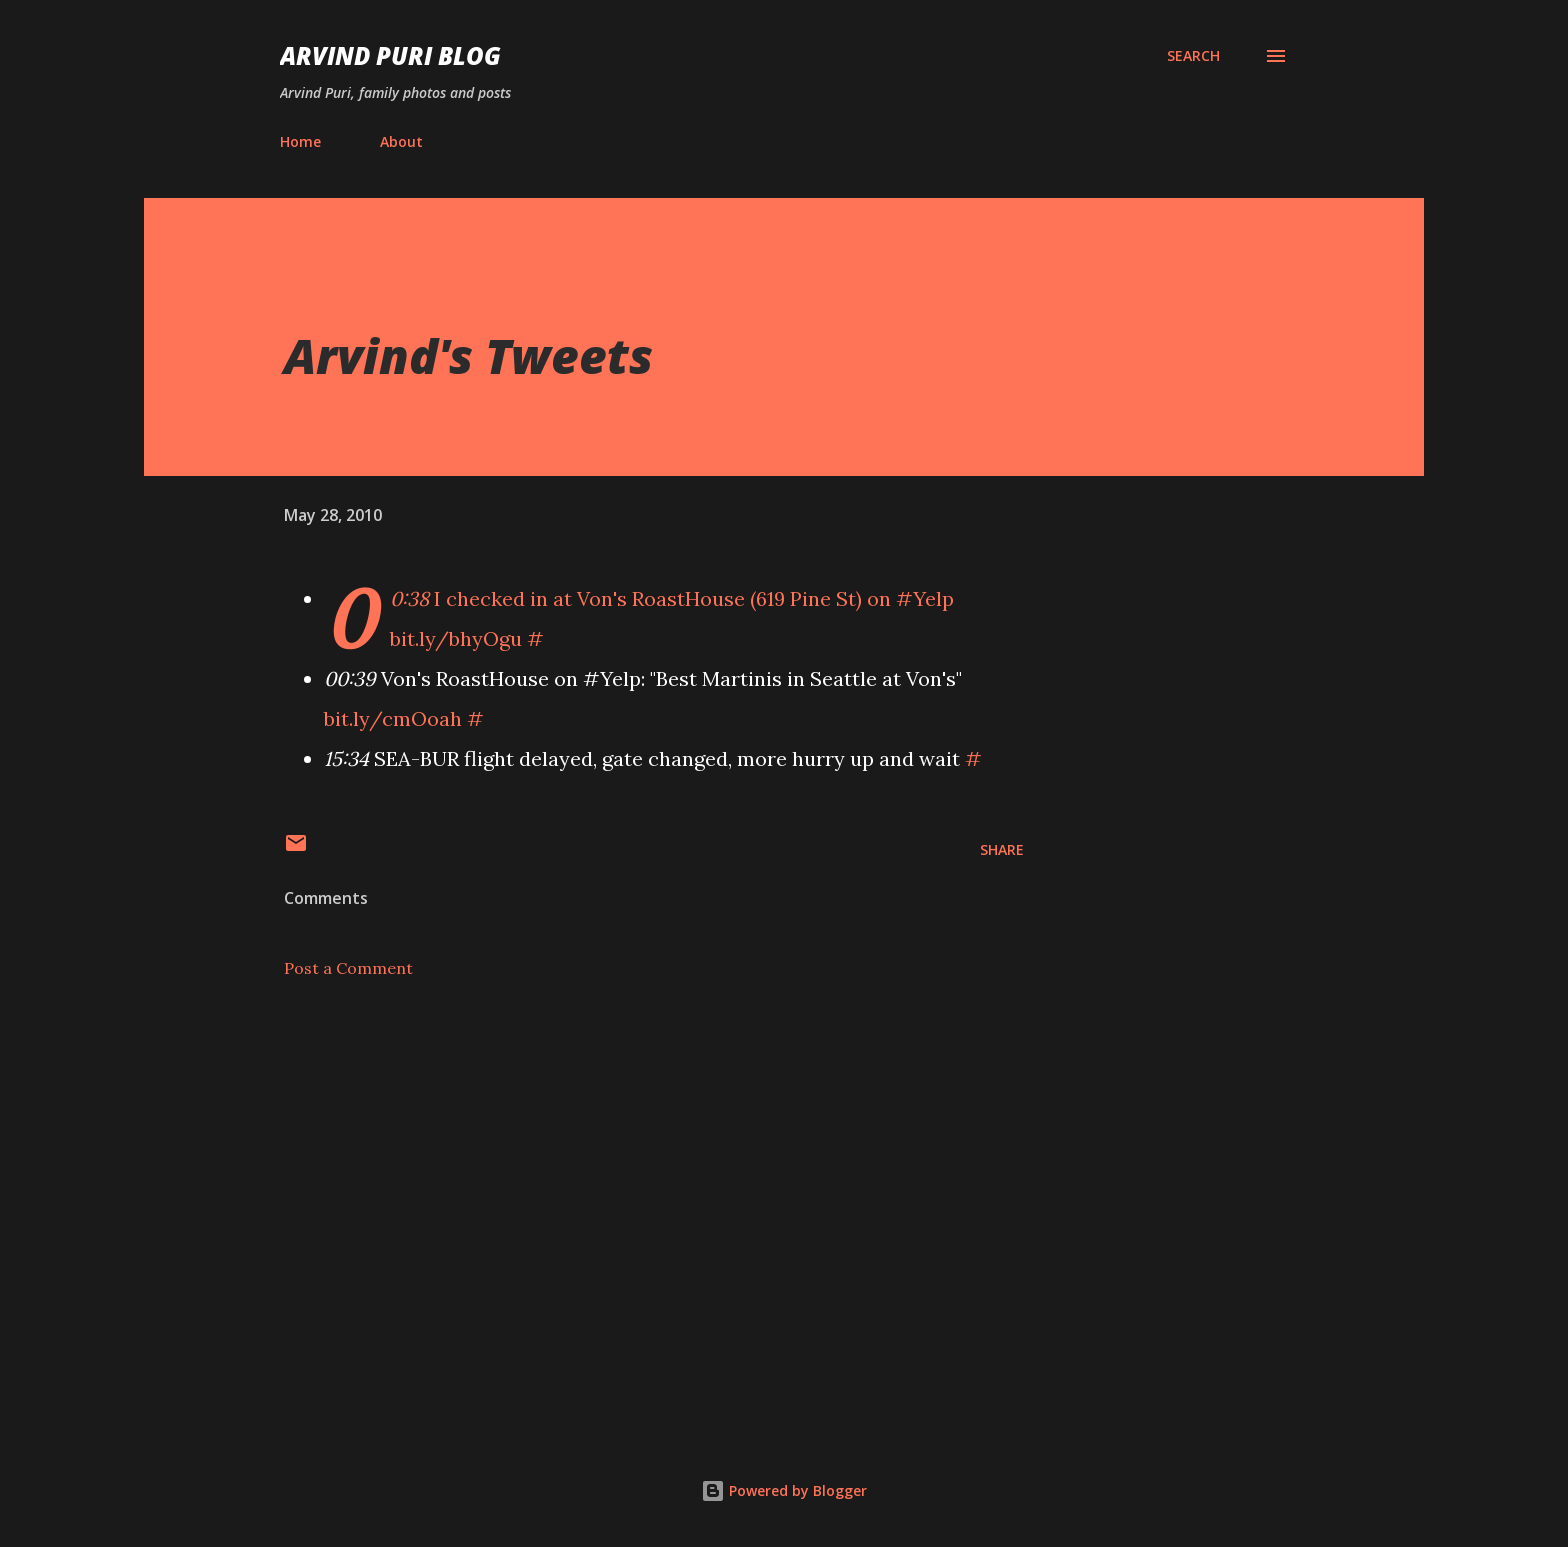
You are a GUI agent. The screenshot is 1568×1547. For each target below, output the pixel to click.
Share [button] (1002, 849)
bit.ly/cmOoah (393, 718)
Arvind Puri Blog (390, 55)
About (401, 141)
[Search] (1193, 56)
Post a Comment (348, 968)
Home (300, 141)
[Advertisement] (622, 1176)
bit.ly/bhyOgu (456, 638)
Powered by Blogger (784, 1490)
